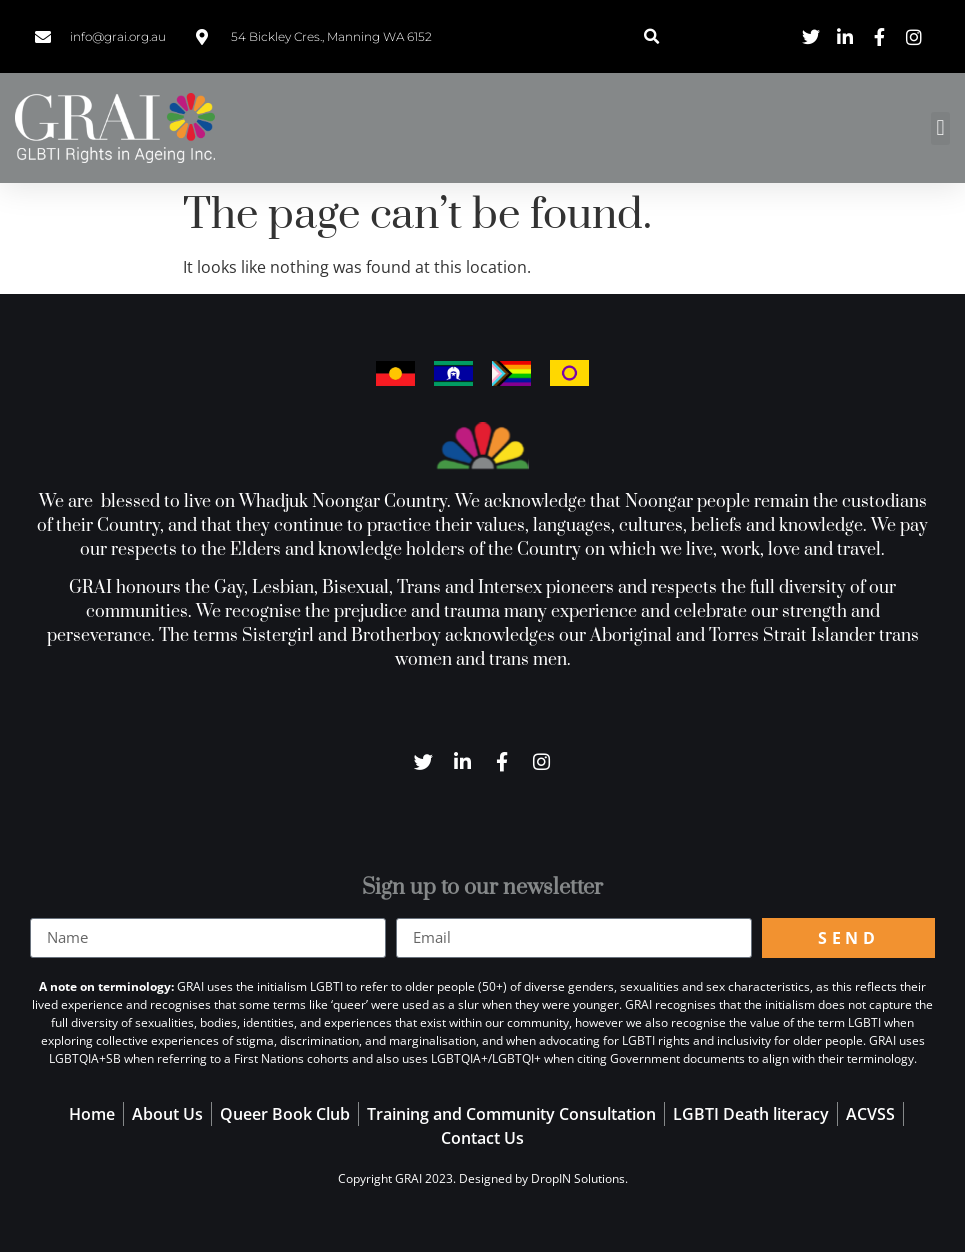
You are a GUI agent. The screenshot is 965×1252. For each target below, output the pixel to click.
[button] (651, 36)
